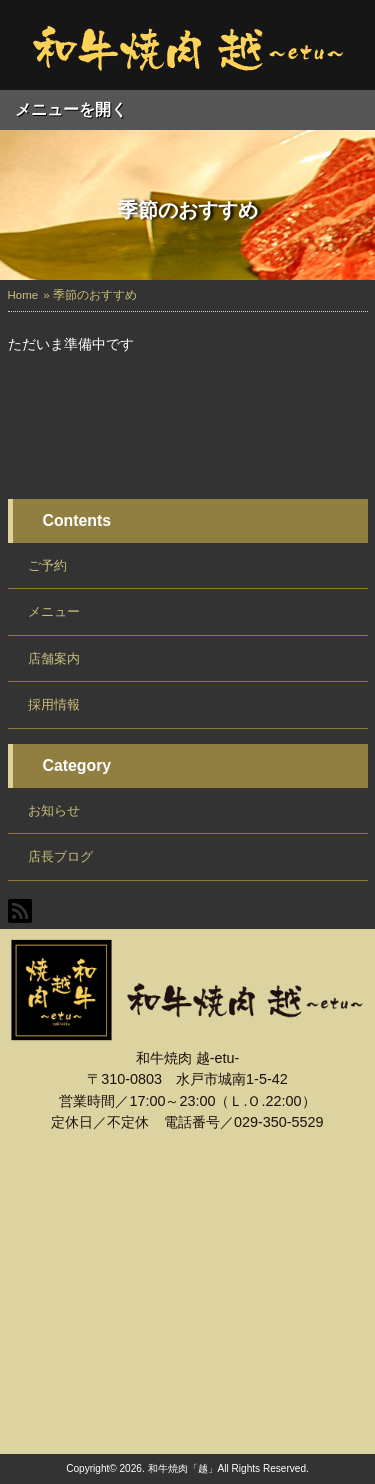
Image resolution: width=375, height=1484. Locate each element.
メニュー (54, 611)
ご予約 (47, 565)
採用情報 (54, 704)
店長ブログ (60, 856)
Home (23, 295)
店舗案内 (54, 658)
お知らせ (54, 810)
